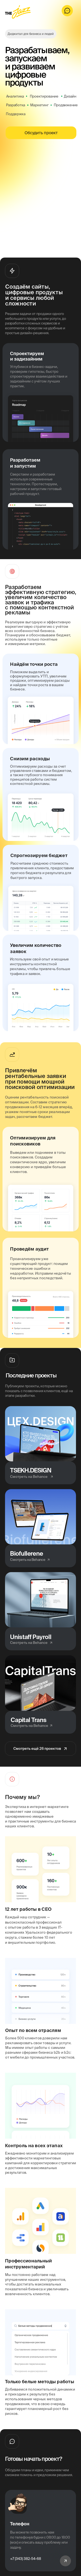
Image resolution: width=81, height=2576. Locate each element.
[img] (40, 1433)
